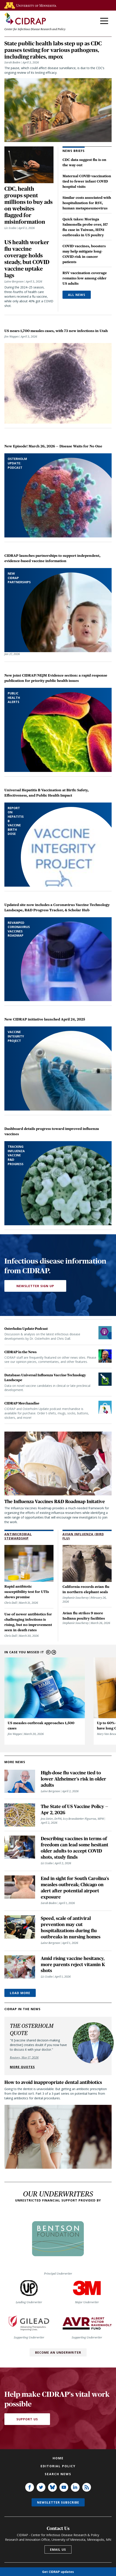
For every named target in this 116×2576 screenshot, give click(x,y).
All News (76, 295)
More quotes (22, 2067)
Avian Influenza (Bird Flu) (83, 1537)
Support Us (27, 2420)
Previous (48, 1653)
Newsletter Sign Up (35, 1286)
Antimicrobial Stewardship (18, 1537)
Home (58, 2459)
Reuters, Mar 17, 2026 (24, 2058)
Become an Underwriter (58, 2353)
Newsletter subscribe (58, 2503)
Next (54, 1653)
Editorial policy (58, 2467)
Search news (58, 2475)
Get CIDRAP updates (58, 2571)
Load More (20, 1993)
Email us (58, 2550)
